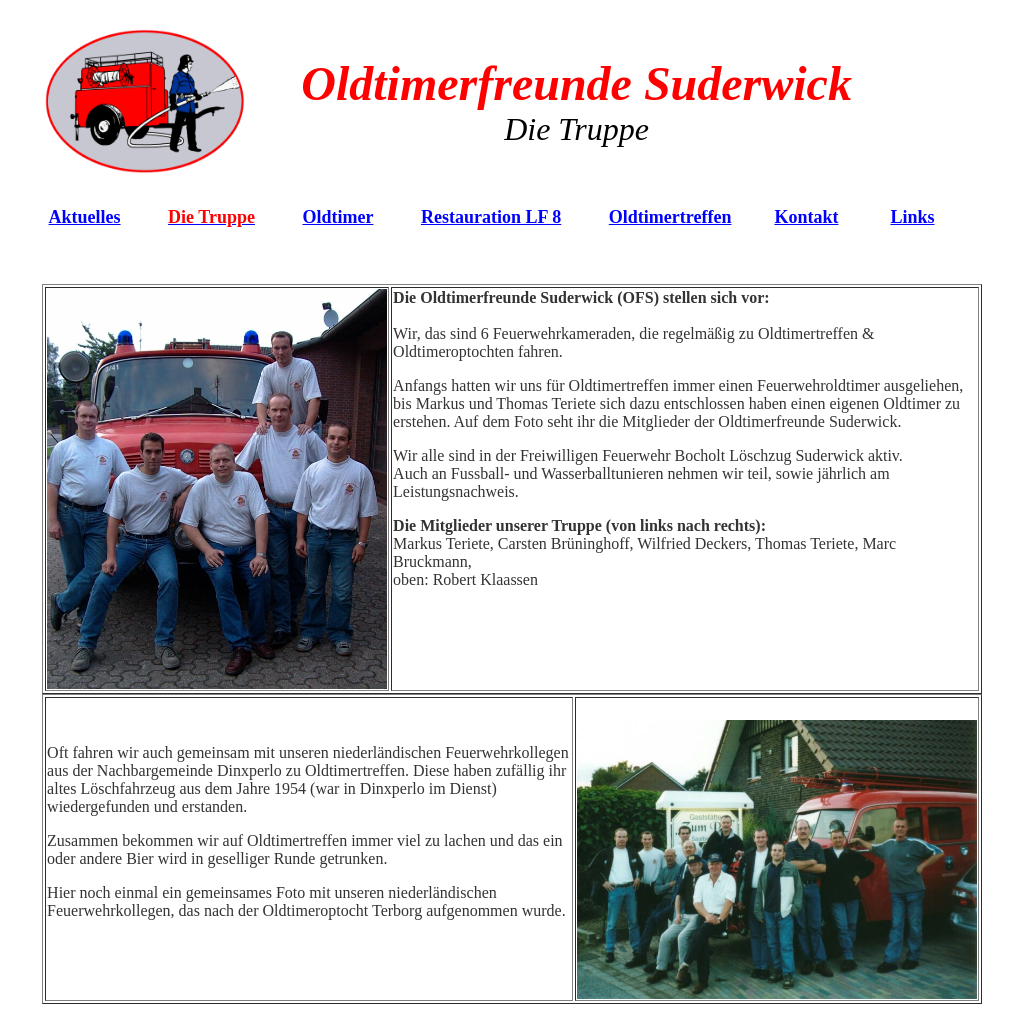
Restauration (491, 217)
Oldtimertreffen (670, 217)
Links (912, 217)
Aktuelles (85, 217)
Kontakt (806, 217)
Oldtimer (337, 217)
